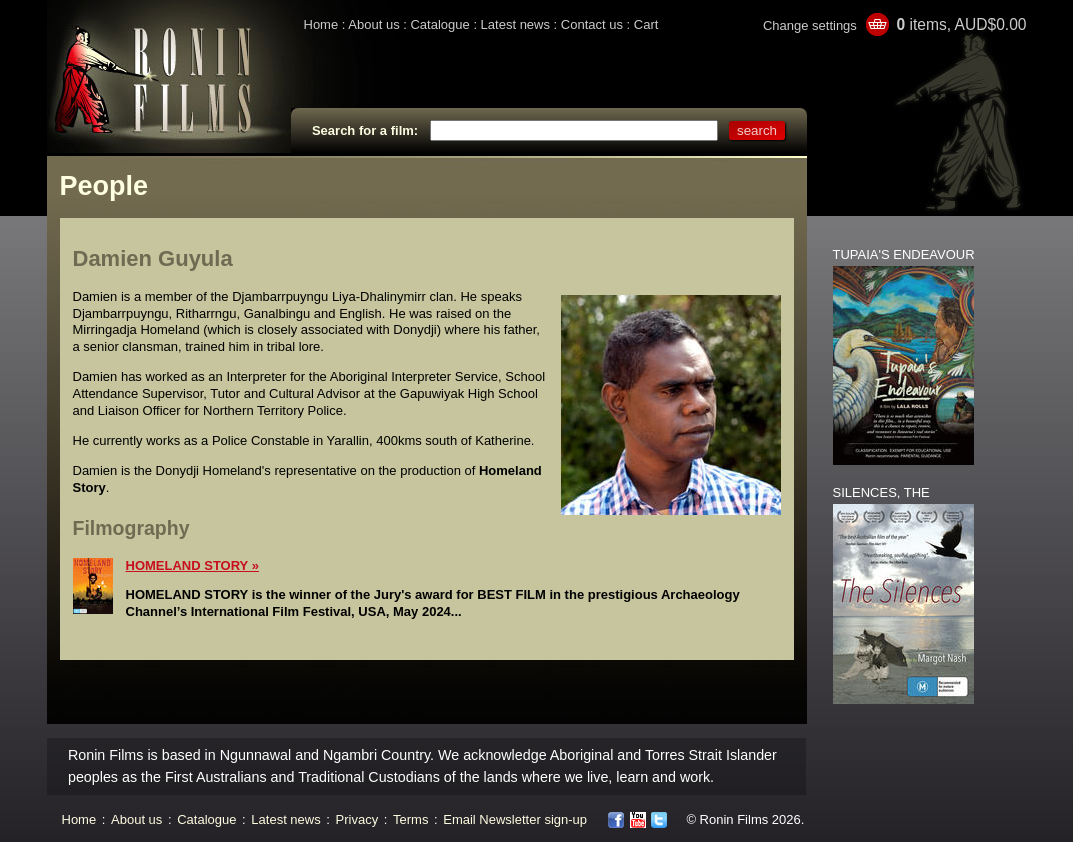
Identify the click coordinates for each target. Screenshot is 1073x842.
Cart (646, 24)
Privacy (357, 819)
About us (373, 24)
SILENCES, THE (881, 492)
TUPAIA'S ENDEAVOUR (904, 254)
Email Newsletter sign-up (515, 819)
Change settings (810, 25)
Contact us (592, 24)
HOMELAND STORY (187, 565)
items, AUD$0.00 (961, 24)
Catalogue (439, 24)
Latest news (515, 24)
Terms (410, 819)
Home (321, 24)
